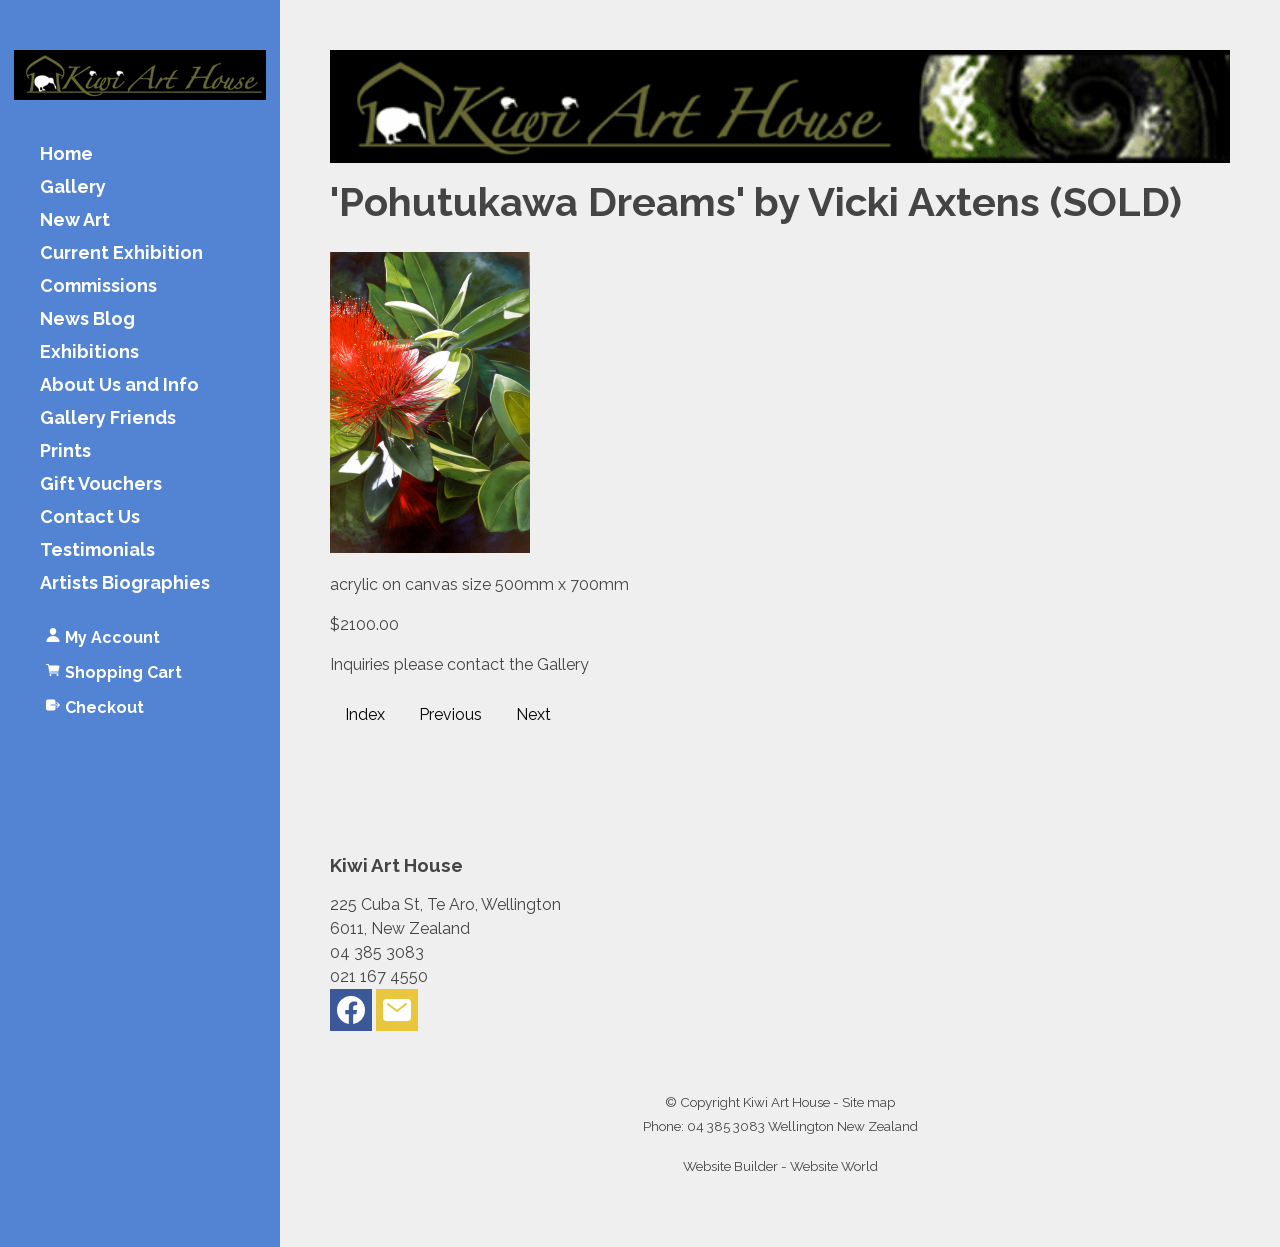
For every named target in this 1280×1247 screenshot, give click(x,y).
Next (533, 714)
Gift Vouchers (101, 484)
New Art (75, 220)
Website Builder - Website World (780, 1166)
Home (66, 154)
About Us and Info (119, 385)
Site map (868, 1102)
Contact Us (90, 517)
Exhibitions (89, 352)
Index (365, 714)
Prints (65, 451)
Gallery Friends (108, 418)
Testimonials (97, 550)
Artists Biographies (125, 583)
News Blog (87, 319)
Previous (450, 714)
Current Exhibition (121, 253)
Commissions (98, 286)
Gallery (73, 187)
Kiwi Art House (786, 1102)
